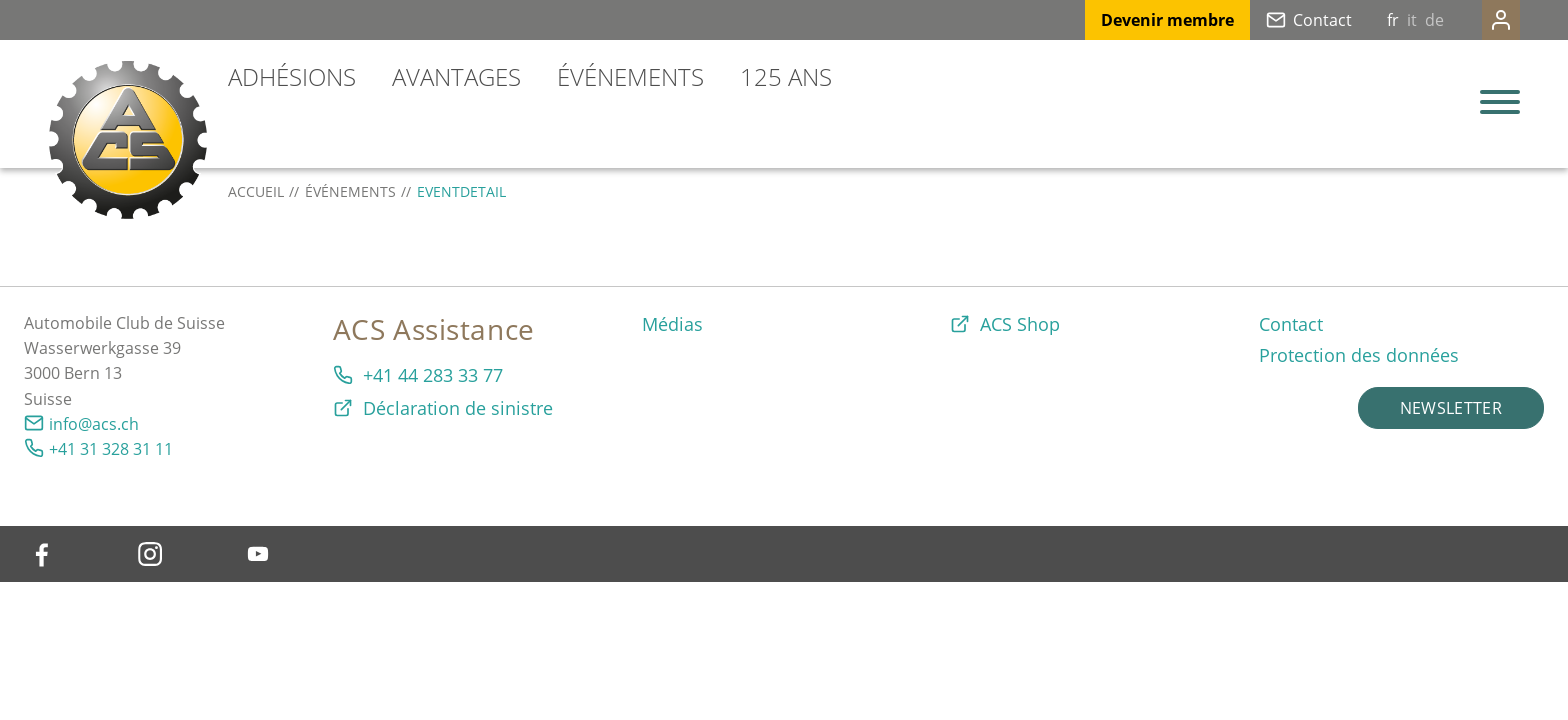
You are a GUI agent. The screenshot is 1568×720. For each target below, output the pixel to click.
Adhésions (292, 76)
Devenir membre (1127, 20)
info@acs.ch (94, 424)
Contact (1282, 20)
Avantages (456, 76)
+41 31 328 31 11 (111, 449)
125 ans (786, 76)
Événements (630, 76)
